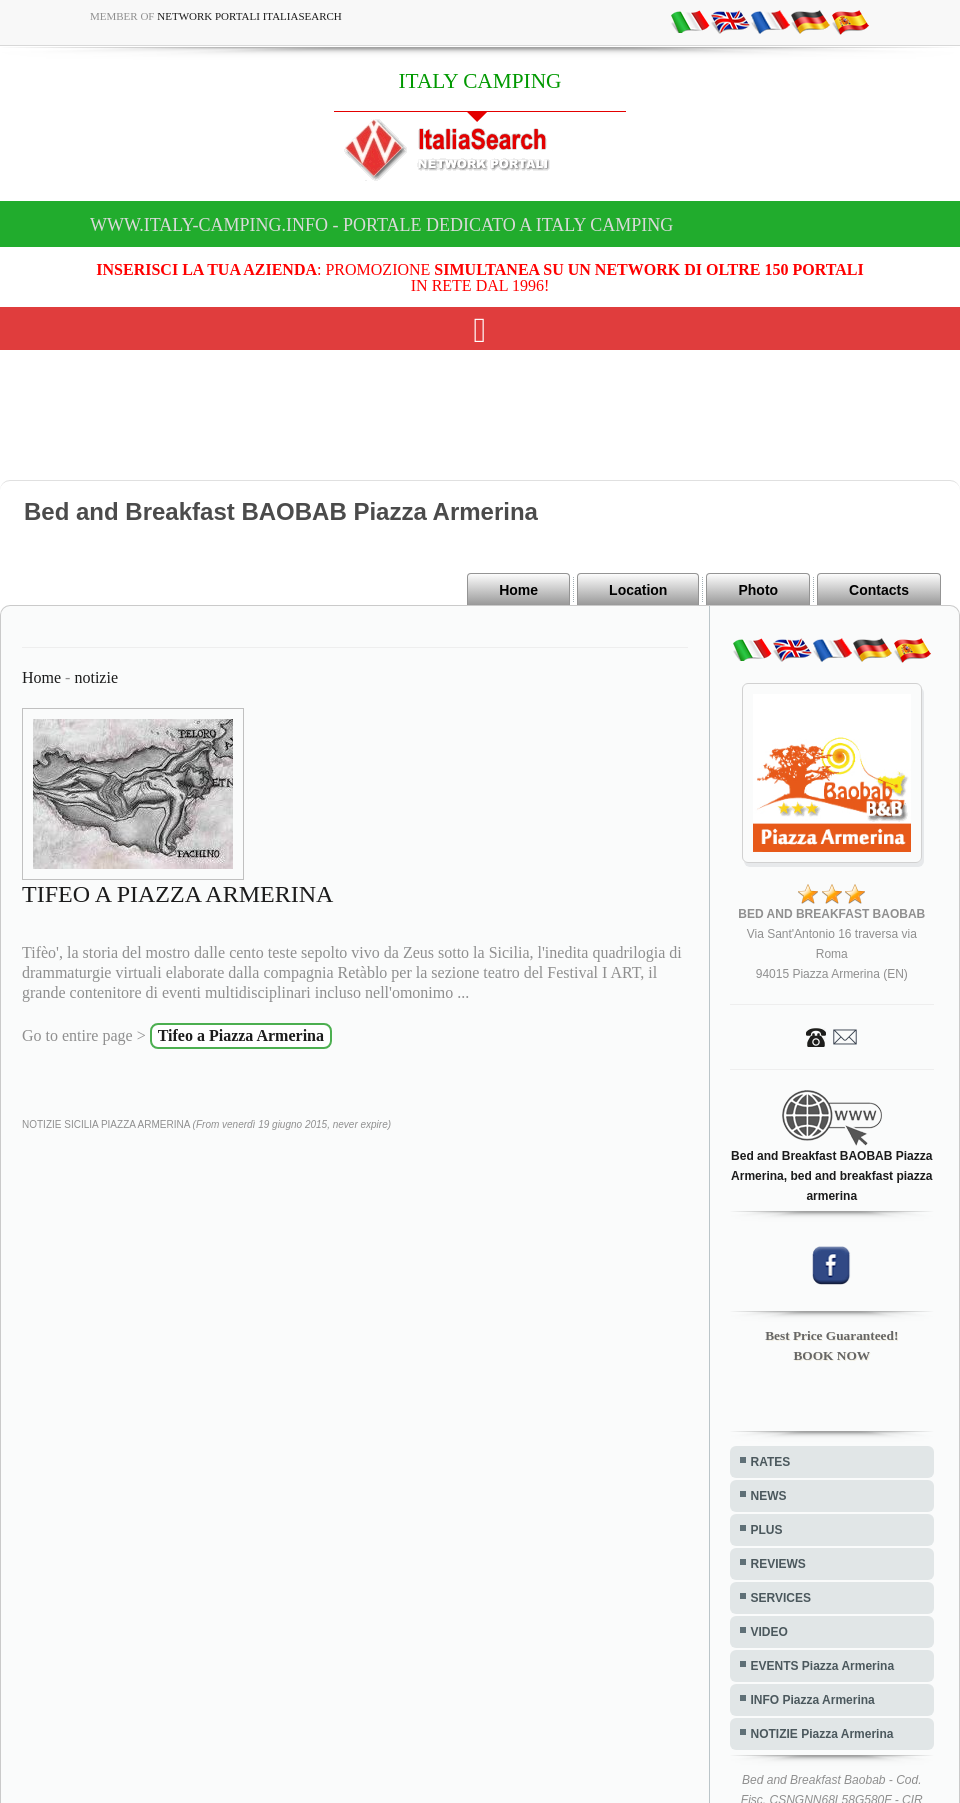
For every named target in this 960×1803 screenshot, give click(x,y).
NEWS (769, 1496)
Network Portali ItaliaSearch (249, 16)
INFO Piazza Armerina (813, 1700)
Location (638, 590)
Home (518, 590)
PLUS (767, 1530)
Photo (758, 590)
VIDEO (769, 1632)
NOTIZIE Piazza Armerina (822, 1734)
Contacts (879, 590)
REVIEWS (778, 1564)
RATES (771, 1462)
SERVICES (781, 1598)
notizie (96, 677)
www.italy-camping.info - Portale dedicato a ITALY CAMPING (381, 225)
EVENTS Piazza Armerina (823, 1666)
